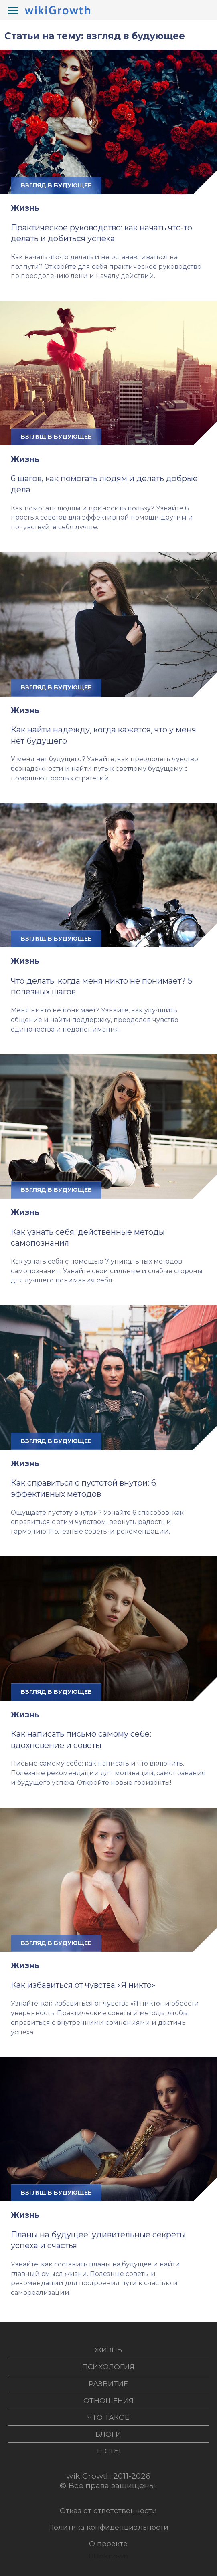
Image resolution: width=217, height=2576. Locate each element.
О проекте (108, 2543)
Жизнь (25, 208)
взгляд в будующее (56, 185)
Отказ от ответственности (108, 2510)
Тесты (108, 2451)
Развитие (108, 2383)
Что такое (108, 2417)
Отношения (108, 2400)
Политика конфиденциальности (108, 2527)
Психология (108, 2366)
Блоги (108, 2434)
